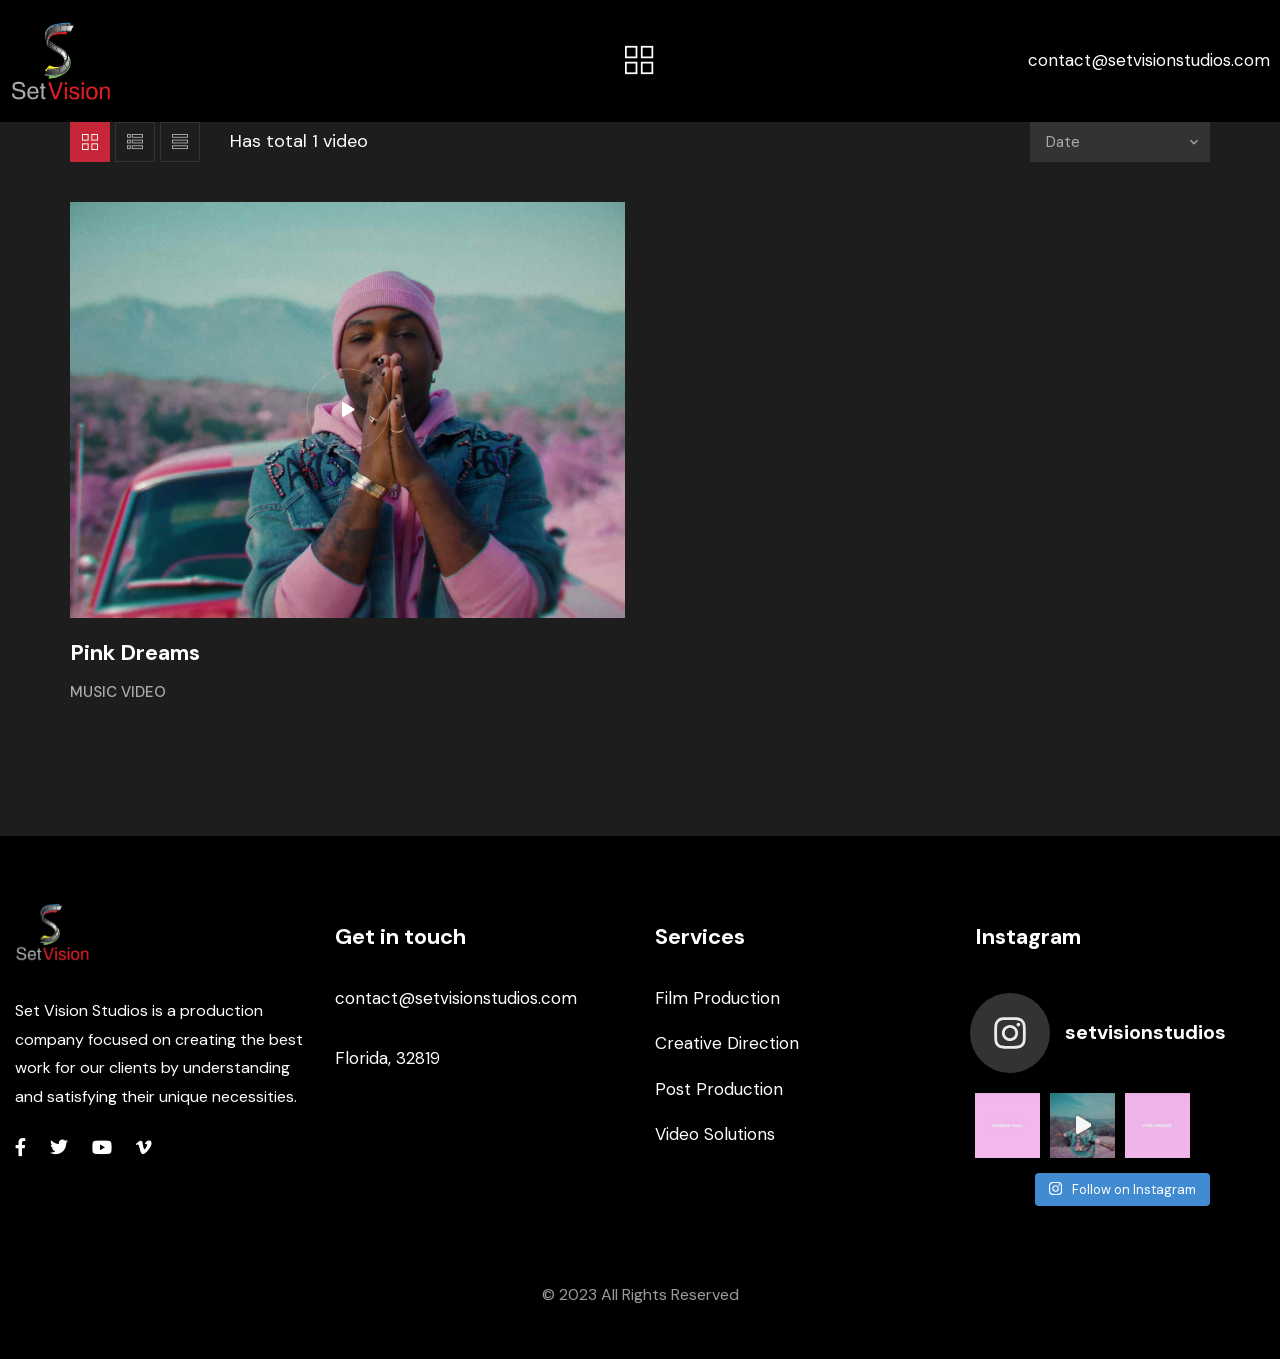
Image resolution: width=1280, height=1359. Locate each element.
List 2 (180, 142)
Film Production (717, 998)
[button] (640, 61)
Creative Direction (727, 1043)
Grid (90, 142)
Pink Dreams (135, 652)
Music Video (118, 692)
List (135, 142)
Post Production (719, 1089)
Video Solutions (715, 1134)
